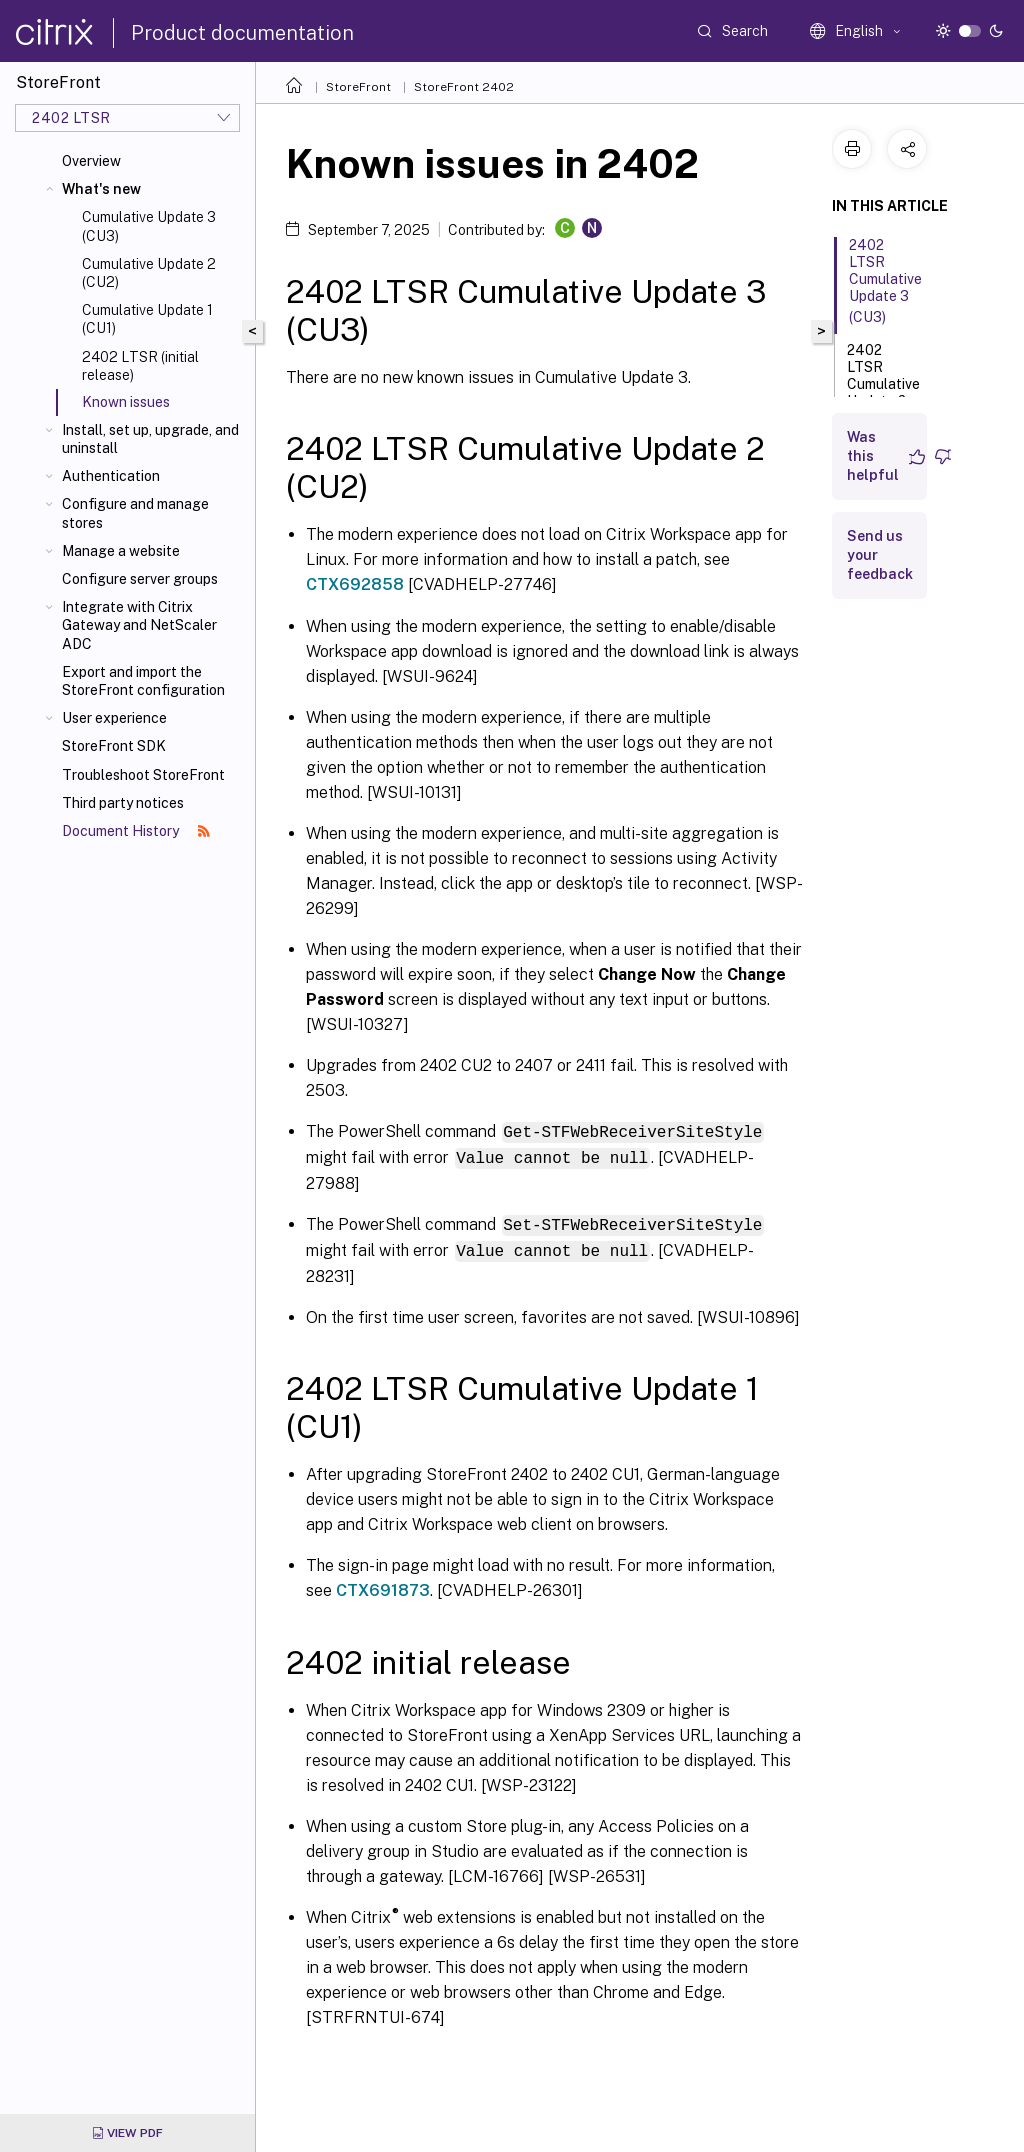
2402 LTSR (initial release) (140, 366)
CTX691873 (383, 1586)
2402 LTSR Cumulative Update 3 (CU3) (885, 281)
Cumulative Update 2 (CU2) (149, 273)
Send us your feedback (880, 555)
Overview (91, 161)
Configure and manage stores (135, 513)
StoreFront (358, 87)
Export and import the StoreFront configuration (143, 681)
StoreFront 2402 (464, 87)
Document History (136, 831)
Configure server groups (140, 579)
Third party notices (123, 803)
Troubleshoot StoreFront (143, 775)
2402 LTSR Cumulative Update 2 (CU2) (883, 386)
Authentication (111, 476)
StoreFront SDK (114, 746)
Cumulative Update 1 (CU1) (147, 319)
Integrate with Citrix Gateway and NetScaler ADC (139, 625)
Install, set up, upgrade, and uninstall (150, 439)
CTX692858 (355, 584)
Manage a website (121, 551)
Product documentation (242, 33)
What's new (101, 189)
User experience (114, 718)
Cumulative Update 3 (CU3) (149, 226)
